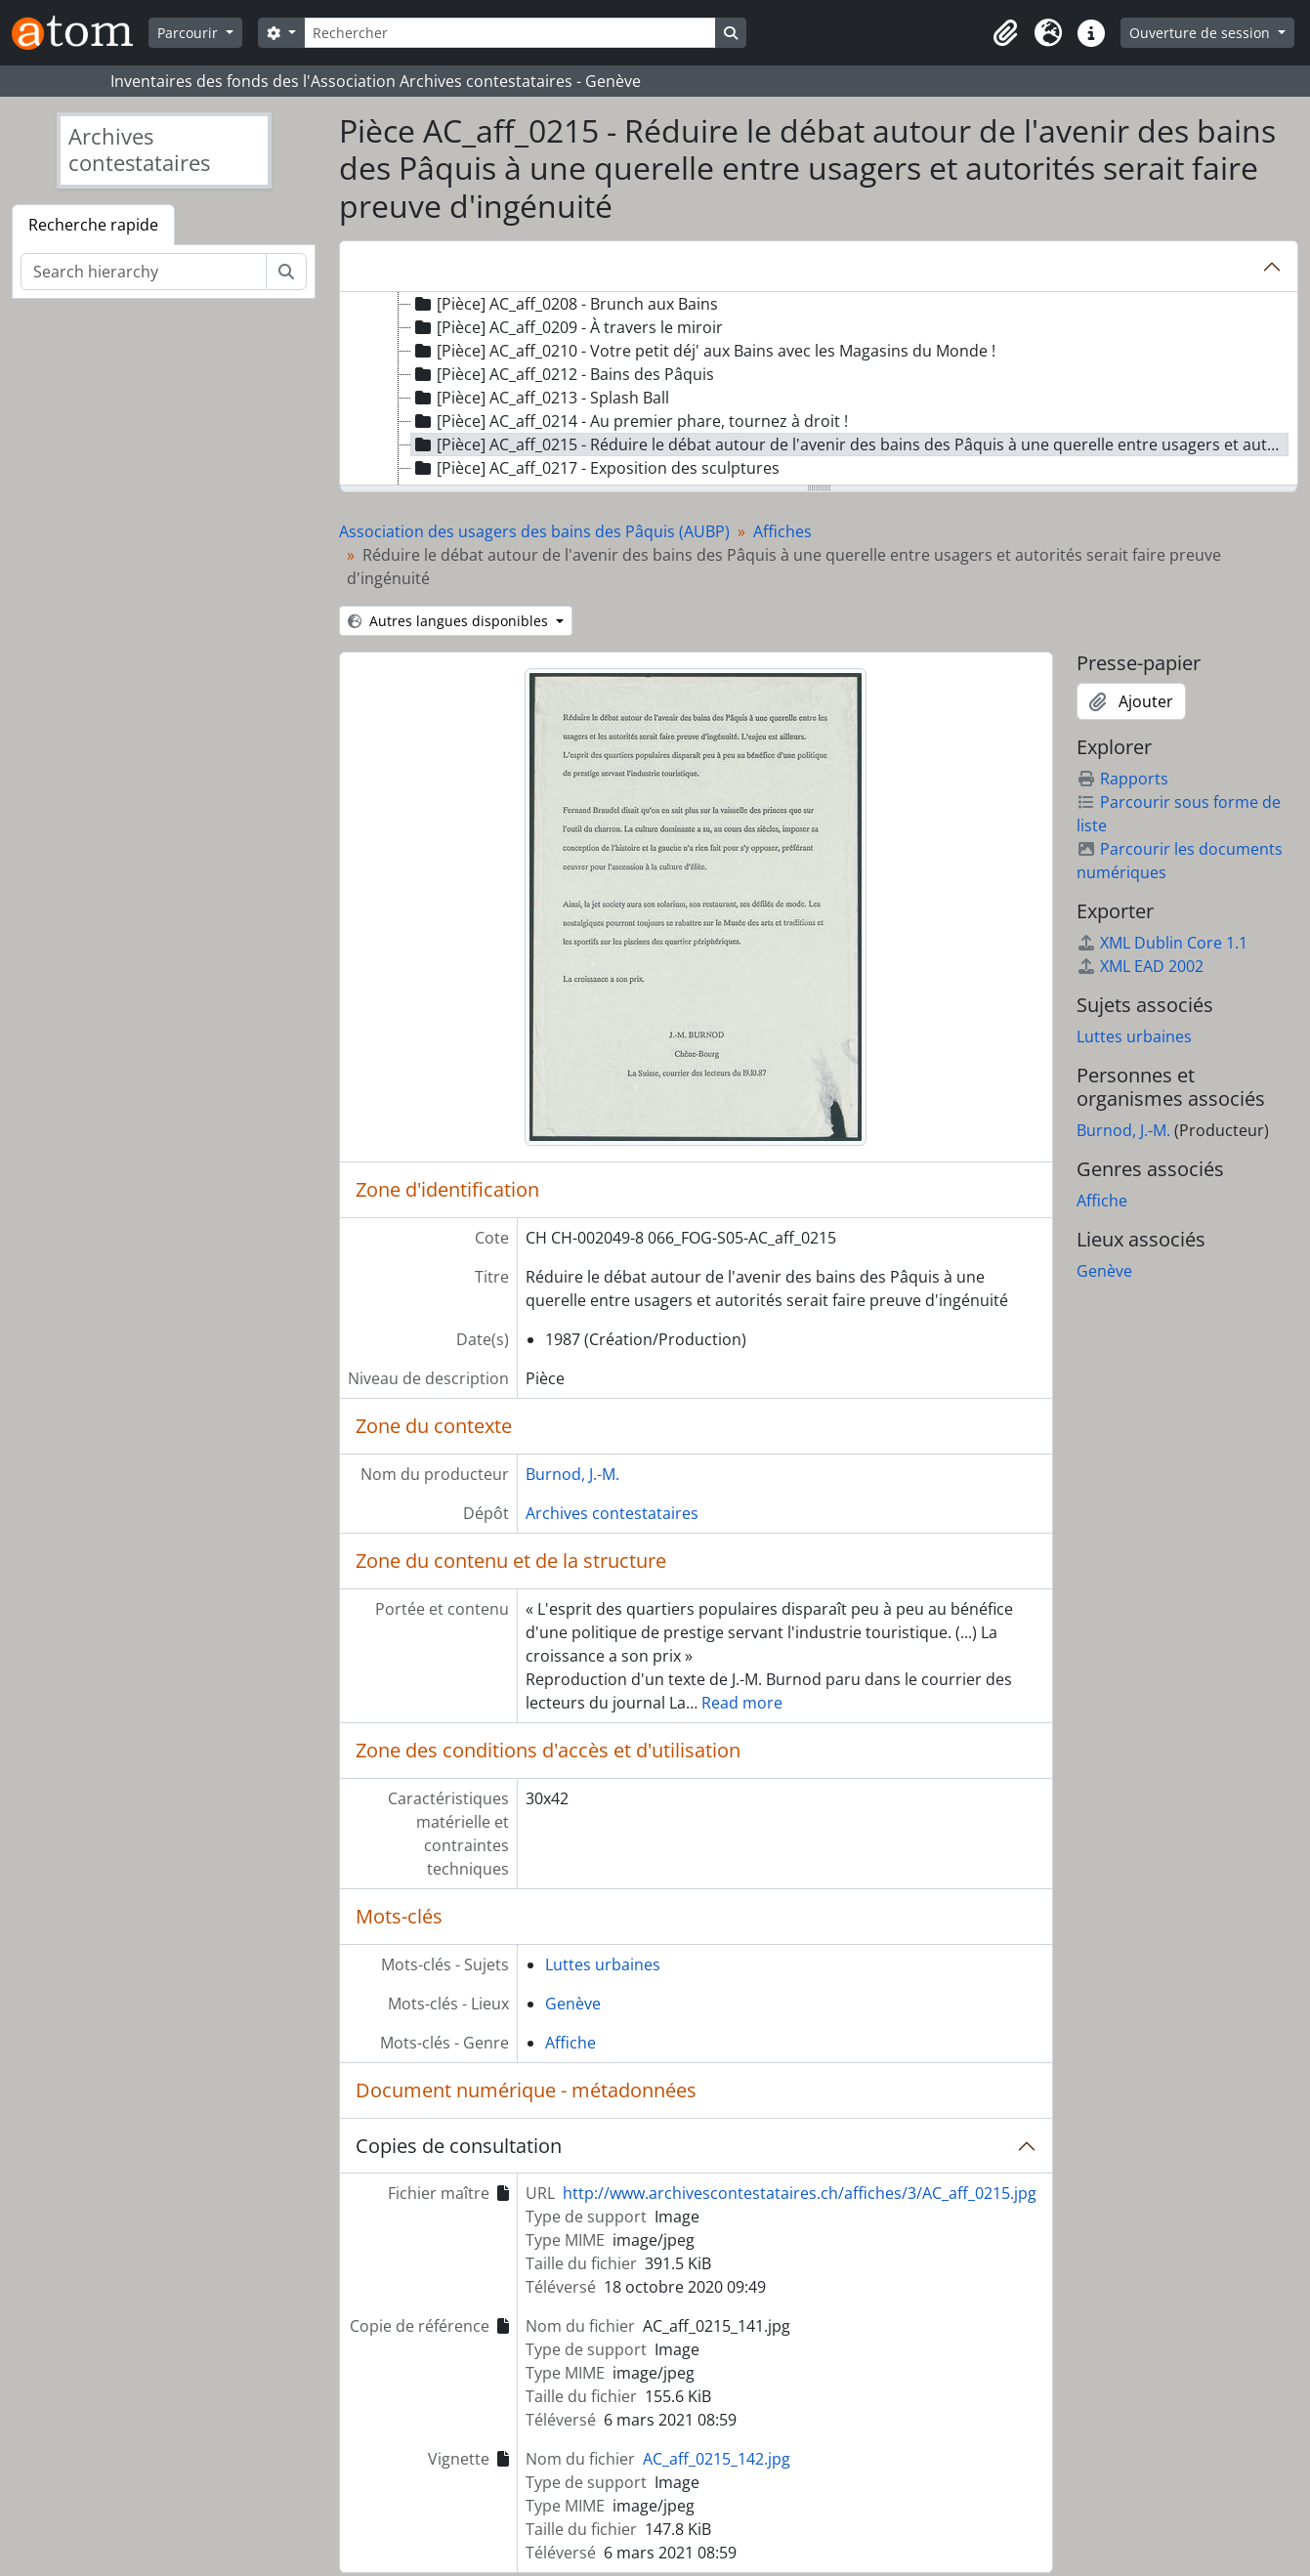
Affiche (570, 2042)
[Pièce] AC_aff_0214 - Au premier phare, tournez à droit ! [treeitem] (629, 421)
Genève (573, 2003)
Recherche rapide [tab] (93, 224)
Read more (741, 1702)
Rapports (1122, 778)
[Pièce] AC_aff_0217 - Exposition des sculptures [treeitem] (595, 468)
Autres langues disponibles (450, 621)
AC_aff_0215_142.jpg (716, 2459)
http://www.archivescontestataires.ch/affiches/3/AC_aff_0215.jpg (799, 2193)
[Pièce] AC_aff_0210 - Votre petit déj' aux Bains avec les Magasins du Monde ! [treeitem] (703, 350)
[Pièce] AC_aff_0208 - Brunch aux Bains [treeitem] (564, 304)
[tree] (818, 389)
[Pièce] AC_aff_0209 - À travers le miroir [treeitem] (567, 327)
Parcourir (189, 32)
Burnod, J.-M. (572, 1474)
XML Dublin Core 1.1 (1162, 942)
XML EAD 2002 (1140, 966)
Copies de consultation (459, 2146)
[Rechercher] (510, 33)
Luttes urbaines (602, 1964)
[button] (1005, 33)
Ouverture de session (1201, 32)
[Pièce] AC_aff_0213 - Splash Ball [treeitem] (540, 397)
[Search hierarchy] (144, 271)
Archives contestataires (612, 1513)
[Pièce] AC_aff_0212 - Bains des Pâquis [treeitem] (562, 374)
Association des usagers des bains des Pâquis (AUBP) (534, 531)
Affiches (782, 531)
